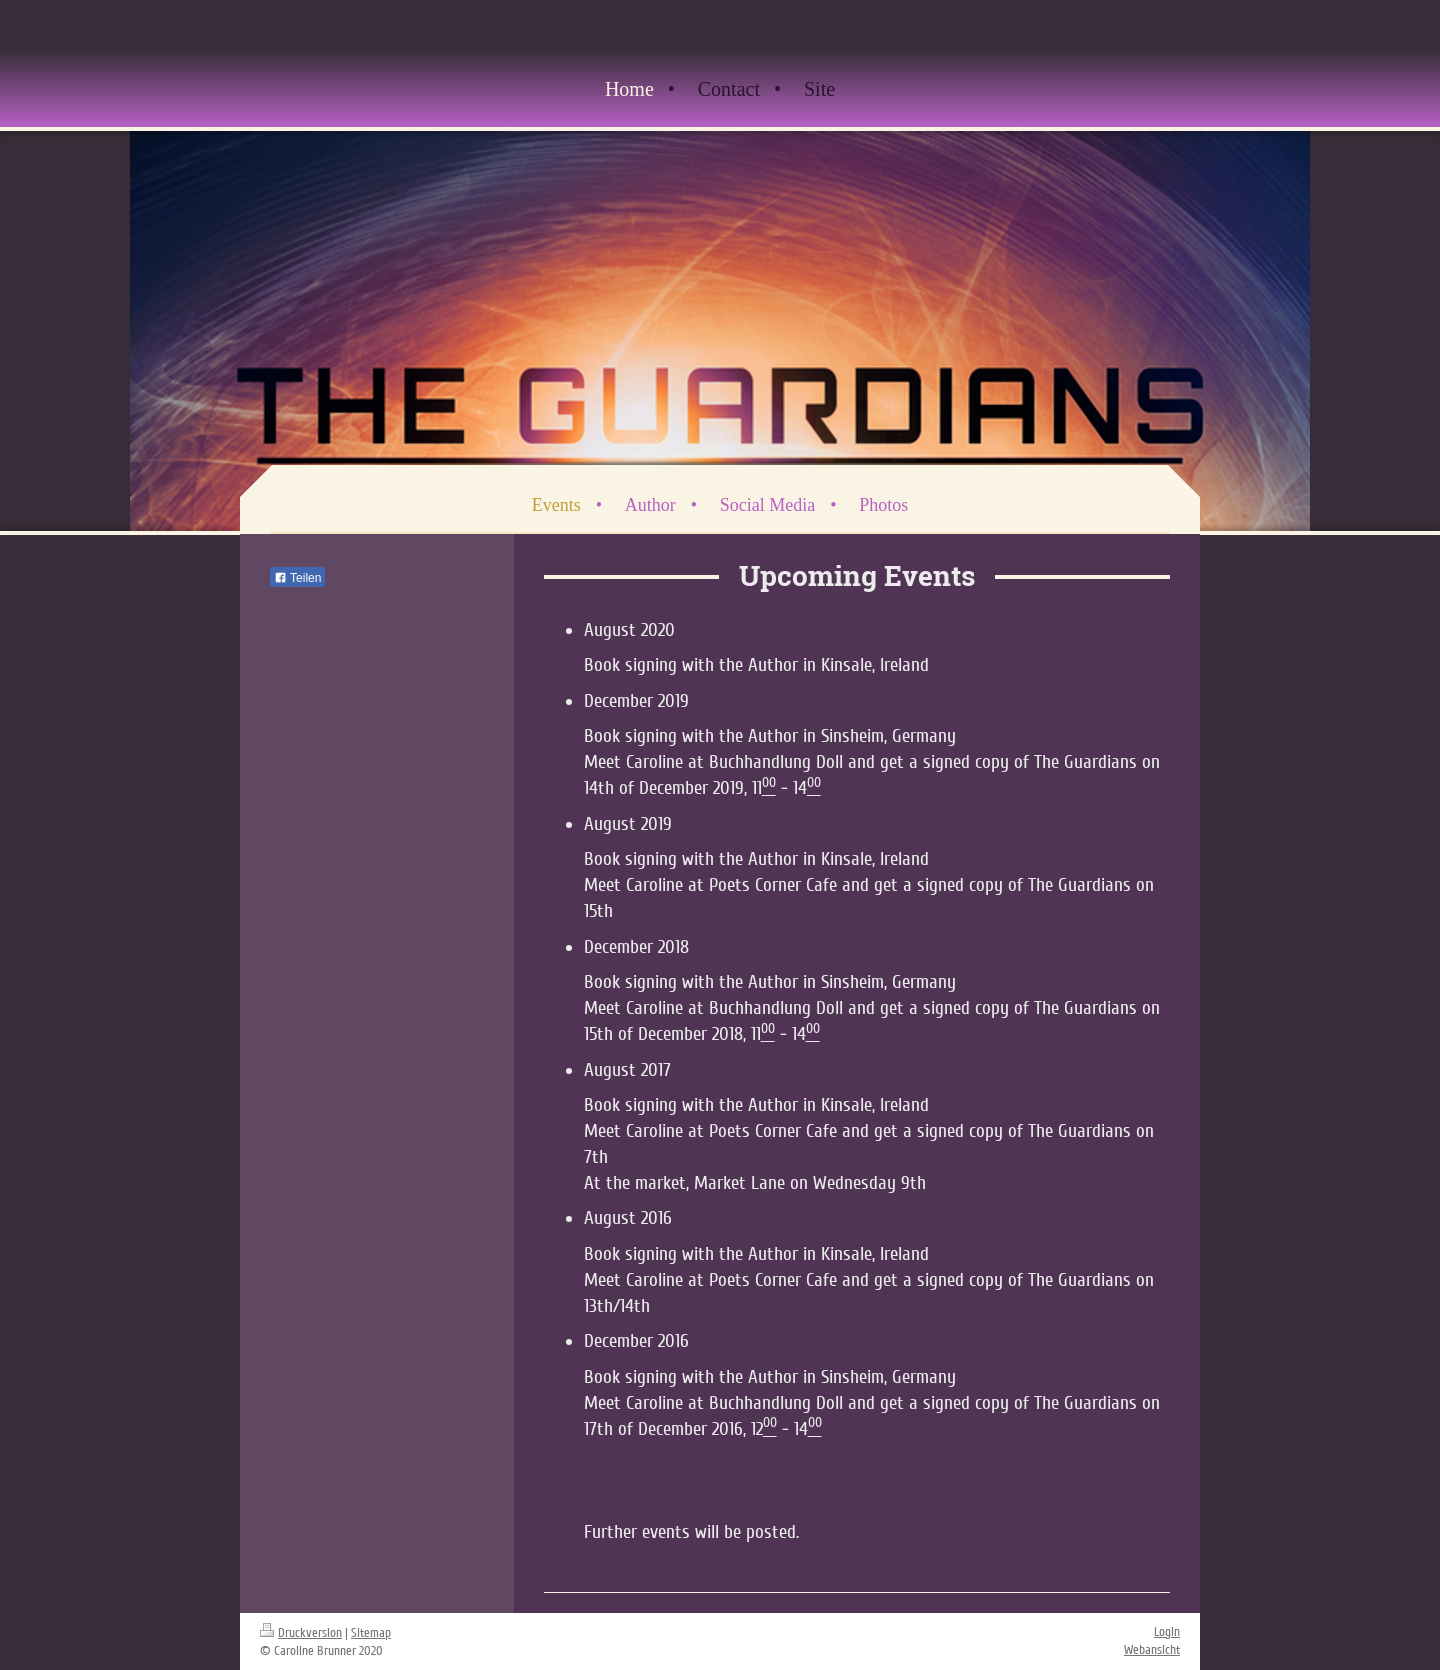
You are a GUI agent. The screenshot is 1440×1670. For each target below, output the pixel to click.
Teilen (297, 578)
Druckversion (301, 1633)
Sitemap (371, 1633)
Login (1167, 1632)
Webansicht (1152, 1650)
